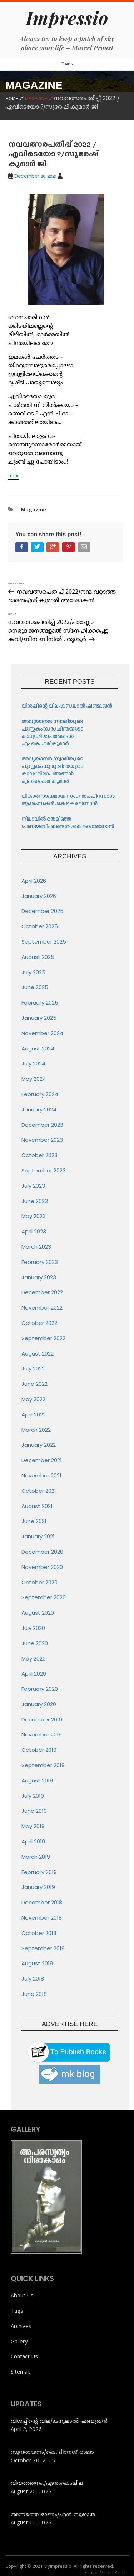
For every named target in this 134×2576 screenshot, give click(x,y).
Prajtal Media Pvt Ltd (107, 2572)
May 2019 (33, 1826)
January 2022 (38, 1445)
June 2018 (34, 1994)
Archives (21, 2325)
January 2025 (38, 1018)
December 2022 (42, 1292)
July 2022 (33, 1368)
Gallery (19, 2341)
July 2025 (33, 972)
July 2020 (33, 1628)
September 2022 (43, 1338)
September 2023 (43, 1170)
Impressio (67, 18)
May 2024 (33, 1079)
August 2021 (37, 1506)
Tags (17, 2310)
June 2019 (34, 1810)
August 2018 (37, 1963)
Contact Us (24, 2356)
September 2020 (43, 1597)
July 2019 (32, 1796)
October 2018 (38, 1933)
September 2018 (43, 1948)
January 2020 (38, 1704)
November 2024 (42, 1033)
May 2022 (33, 1399)
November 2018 (41, 1917)
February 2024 (39, 1094)
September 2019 (43, 1765)
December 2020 (42, 1551)
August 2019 (37, 1780)
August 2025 (37, 957)
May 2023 (33, 1216)
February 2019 (39, 1872)
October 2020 (39, 1582)
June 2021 (33, 1521)
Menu (67, 64)
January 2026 (38, 896)
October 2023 (39, 1155)
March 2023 (36, 1246)
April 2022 (33, 1414)
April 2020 (33, 1673)
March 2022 (36, 1430)
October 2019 (38, 1750)
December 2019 (41, 1719)
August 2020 (37, 1612)
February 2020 (39, 1689)
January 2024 (38, 1109)
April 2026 (33, 880)
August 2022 (37, 1353)
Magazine (33, 509)
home (13, 476)
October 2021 (38, 1491)
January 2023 (38, 1277)
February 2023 (39, 1262)
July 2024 (33, 1063)
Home (15, 98)
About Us (22, 2295)
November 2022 (42, 1307)
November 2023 (42, 1140)
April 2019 (33, 1841)
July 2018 (32, 1978)
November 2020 (42, 1567)
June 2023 (34, 1201)
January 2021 (38, 1536)
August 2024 (37, 1048)
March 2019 (35, 1856)
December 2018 (41, 1902)
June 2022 (34, 1384)
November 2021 (41, 1475)
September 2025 (43, 941)
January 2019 (38, 1887)
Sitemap (21, 2371)
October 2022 (39, 1323)
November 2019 (41, 1734)
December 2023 (42, 1125)
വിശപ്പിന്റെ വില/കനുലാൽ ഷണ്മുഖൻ (66, 706)
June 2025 (34, 987)
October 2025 (39, 926)
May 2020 (33, 1658)
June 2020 (34, 1643)
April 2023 (33, 1231)
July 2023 (33, 1185)
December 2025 (42, 911)
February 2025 (39, 1002)
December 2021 (41, 1460)
